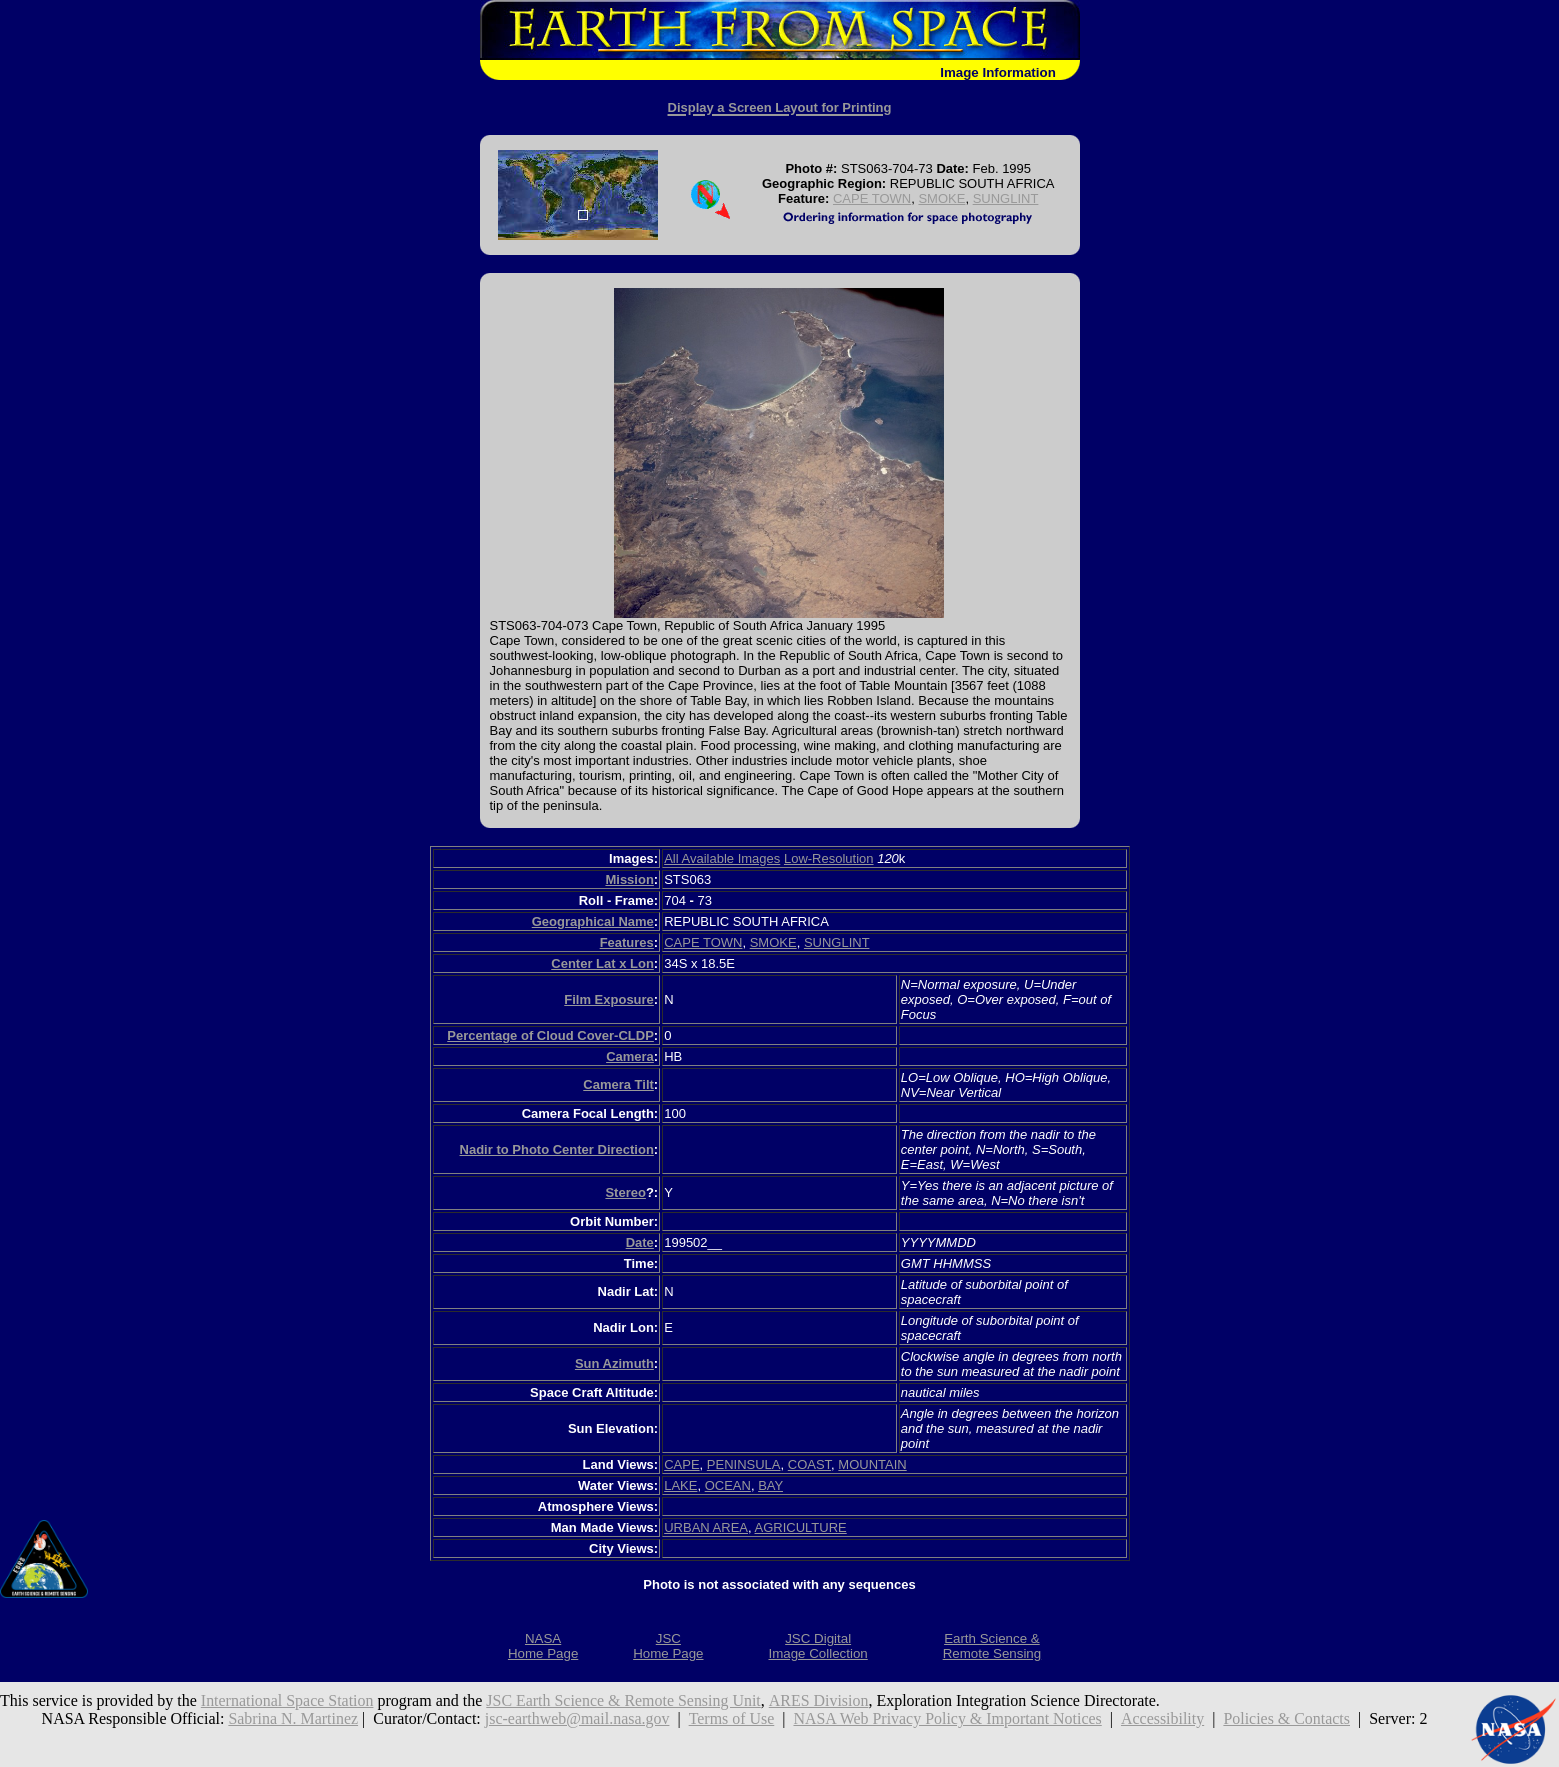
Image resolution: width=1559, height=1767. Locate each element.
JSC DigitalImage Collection (817, 1646)
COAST (809, 1464)
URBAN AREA (706, 1527)
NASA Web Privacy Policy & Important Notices (949, 1718)
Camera (630, 1056)
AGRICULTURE (801, 1527)
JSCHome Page (668, 1646)
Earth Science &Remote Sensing (992, 1646)
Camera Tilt (618, 1084)
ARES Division (820, 1700)
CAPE (681, 1464)
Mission (629, 879)
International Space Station (287, 1700)
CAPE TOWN (872, 198)
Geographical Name (593, 921)
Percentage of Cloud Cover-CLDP (550, 1035)
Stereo (625, 1192)
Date (640, 1242)
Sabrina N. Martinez (292, 1718)
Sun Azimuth (614, 1363)
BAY (770, 1485)
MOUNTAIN (872, 1464)
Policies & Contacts (1287, 1718)
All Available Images (722, 858)
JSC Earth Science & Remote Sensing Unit (625, 1700)
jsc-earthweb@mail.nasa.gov (576, 1718)
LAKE (680, 1485)
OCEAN (728, 1485)
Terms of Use (731, 1718)
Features (627, 942)
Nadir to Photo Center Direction (557, 1149)
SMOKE (941, 198)
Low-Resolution (829, 858)
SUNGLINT (1006, 198)
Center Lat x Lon (602, 963)
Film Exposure (609, 999)
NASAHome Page (543, 1646)
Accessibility (1163, 1718)
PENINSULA (744, 1464)
